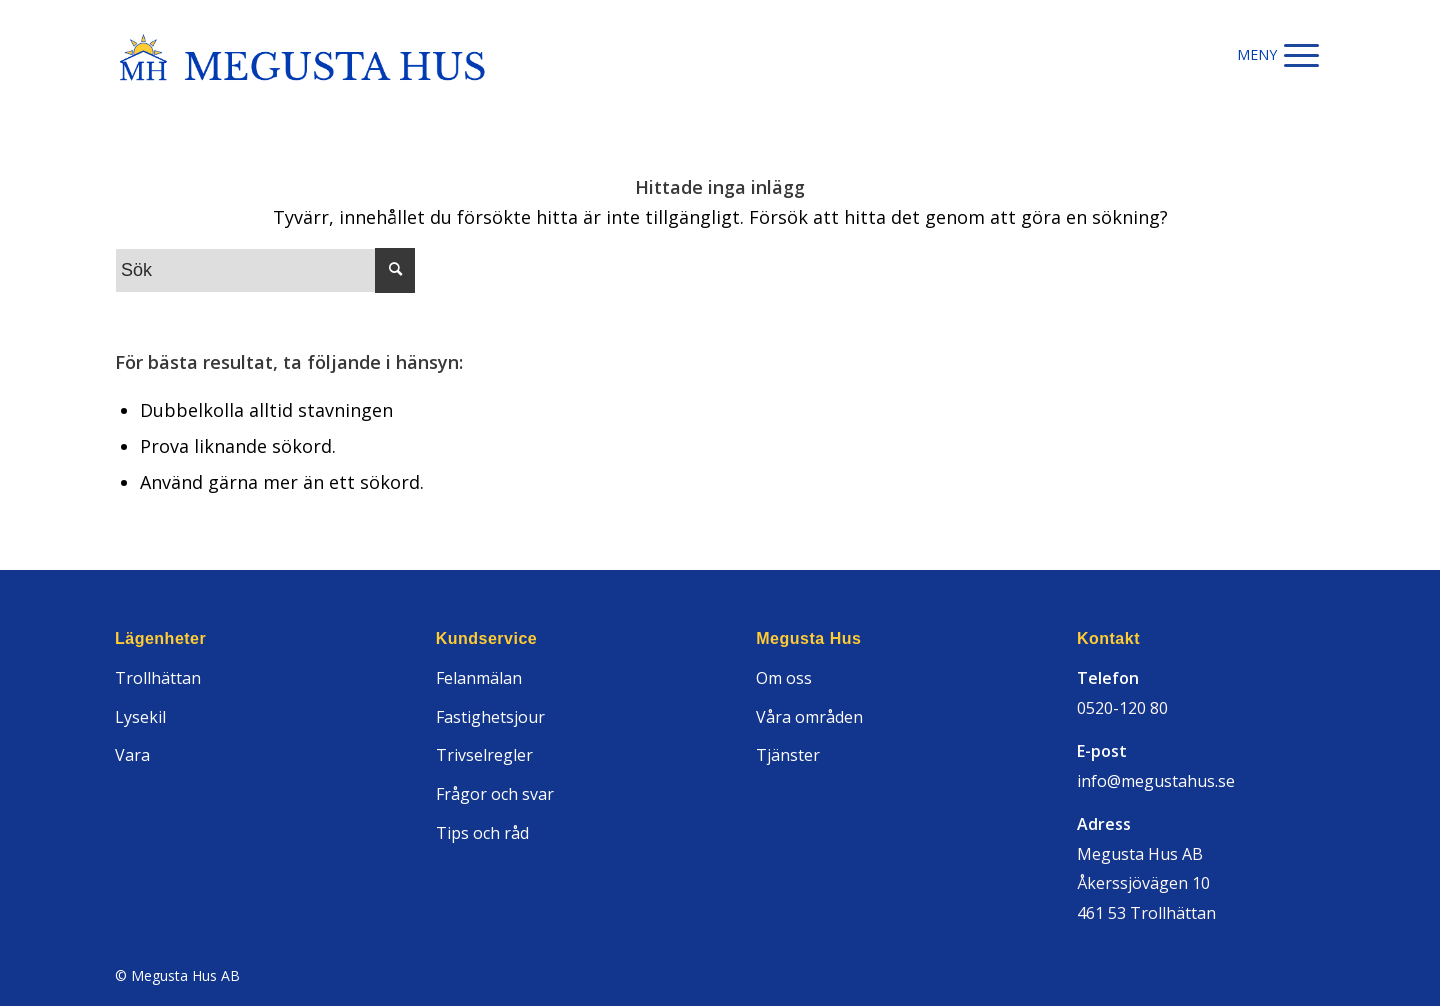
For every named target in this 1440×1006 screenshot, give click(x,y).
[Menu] (1301, 55)
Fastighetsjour (490, 717)
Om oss (784, 678)
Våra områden (809, 717)
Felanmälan (479, 678)
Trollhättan (158, 678)
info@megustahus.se (1156, 781)
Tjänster (788, 755)
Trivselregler (484, 755)
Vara (132, 755)
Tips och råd (482, 833)
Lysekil (140, 717)
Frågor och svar (495, 794)
